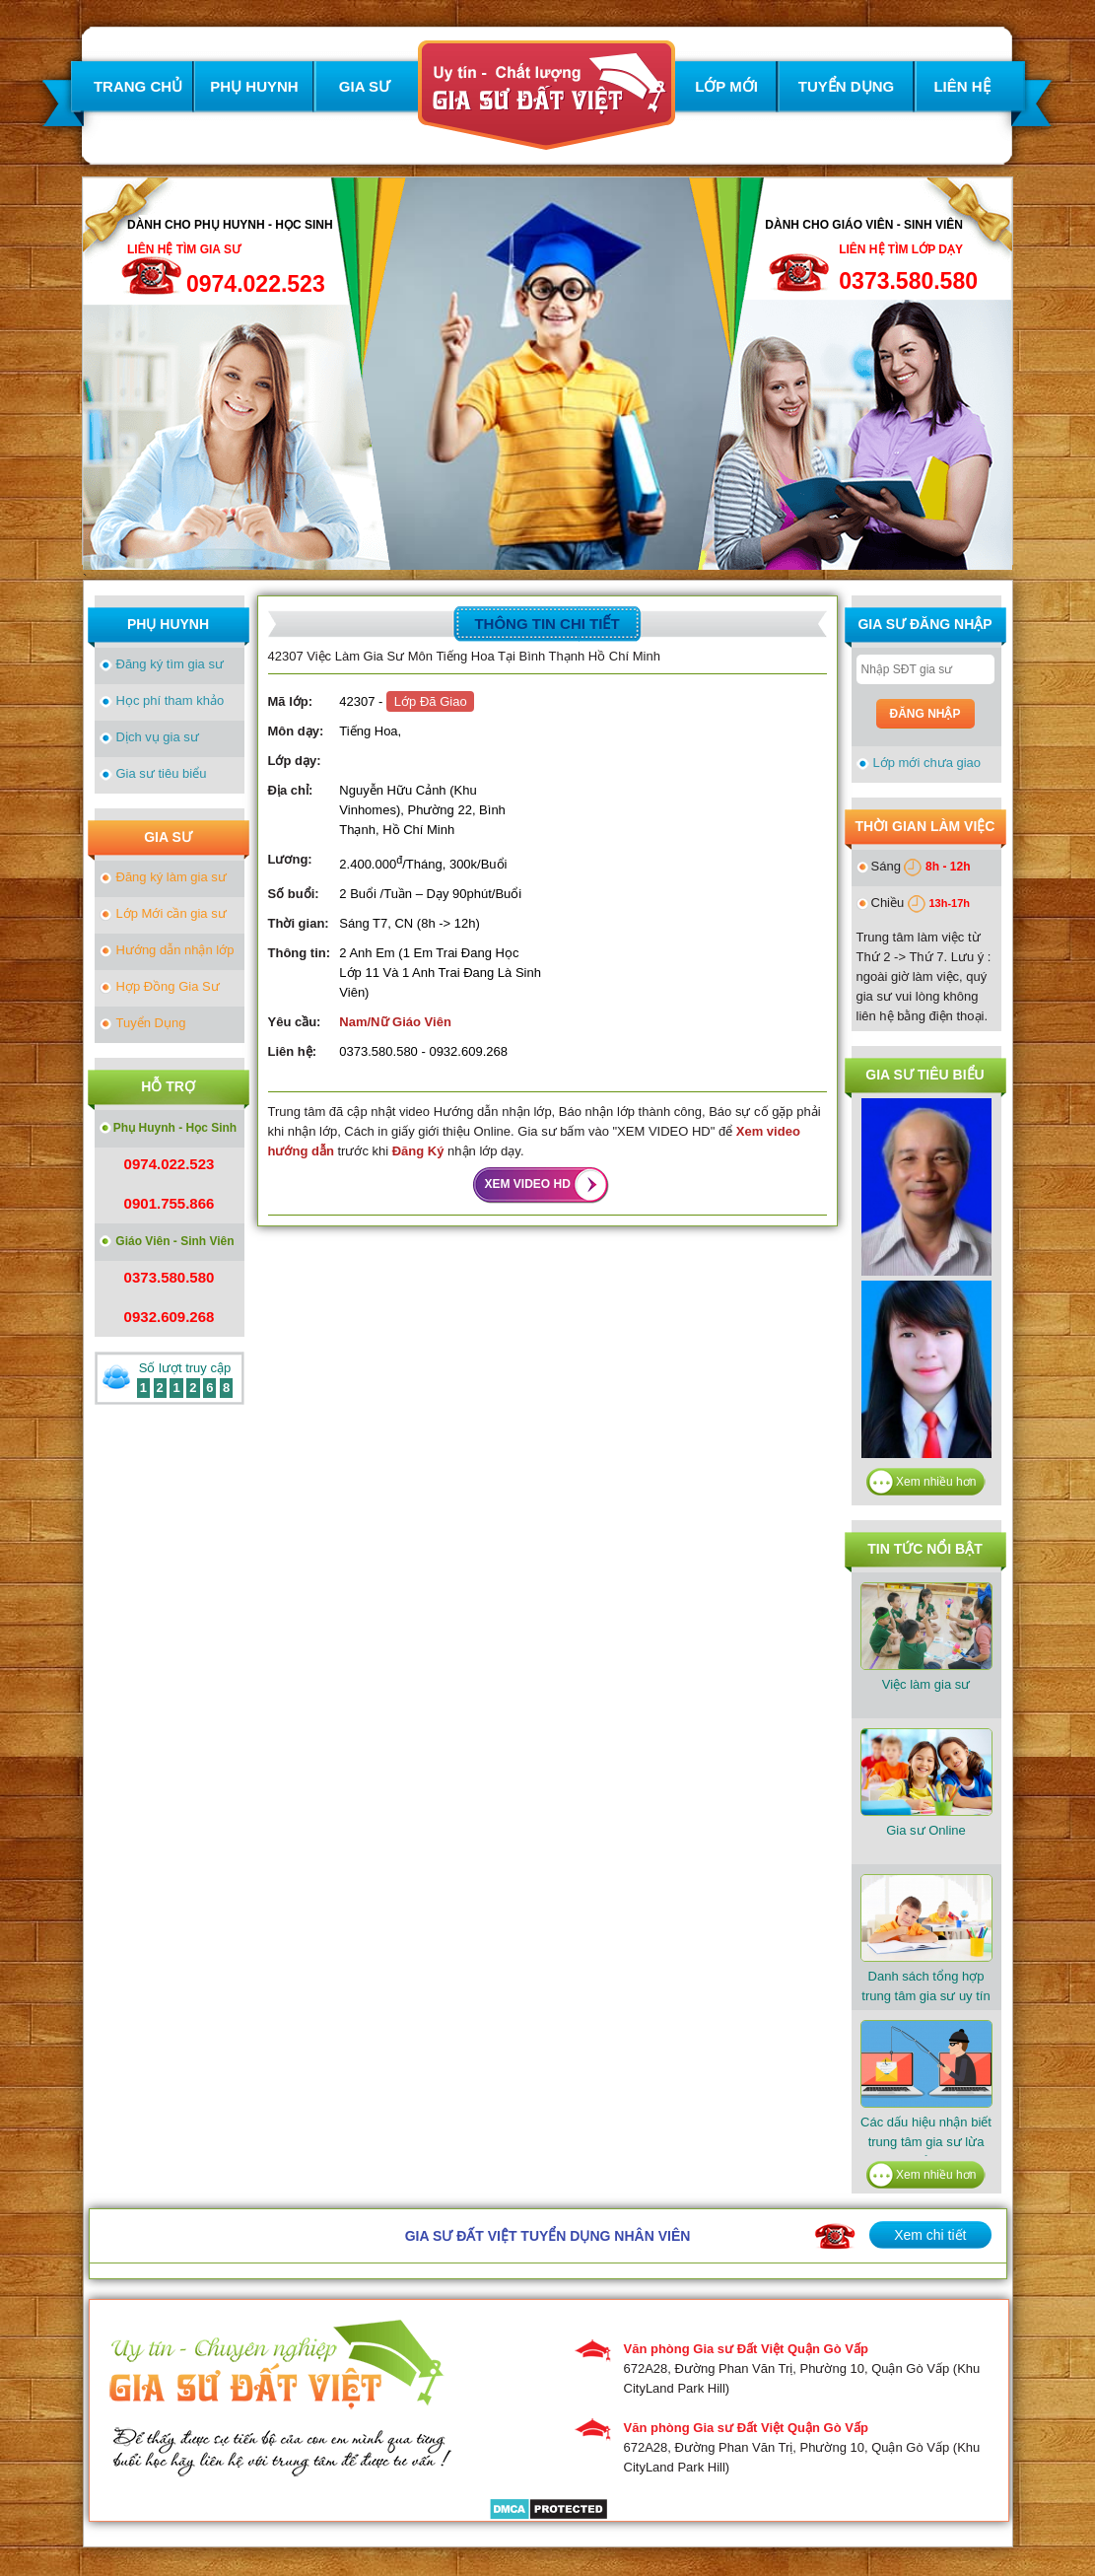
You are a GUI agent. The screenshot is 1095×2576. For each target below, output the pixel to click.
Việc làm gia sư (926, 1637)
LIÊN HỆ (961, 86)
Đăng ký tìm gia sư (170, 664)
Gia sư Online (926, 1783)
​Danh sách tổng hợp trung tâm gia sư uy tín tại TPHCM (926, 1948)
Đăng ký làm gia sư (171, 877)
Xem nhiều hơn (936, 1482)
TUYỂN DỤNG (846, 86)
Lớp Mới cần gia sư (171, 913)
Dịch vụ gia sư (157, 737)
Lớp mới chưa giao (927, 762)
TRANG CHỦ (138, 86)
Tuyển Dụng (151, 1022)
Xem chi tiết (930, 2235)
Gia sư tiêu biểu (161, 773)
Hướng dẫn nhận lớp (175, 949)
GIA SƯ (364, 86)
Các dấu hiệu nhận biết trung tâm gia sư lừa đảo (926, 2094)
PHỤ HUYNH (254, 86)
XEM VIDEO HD (528, 1184)
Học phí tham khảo (170, 700)
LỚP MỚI (726, 86)
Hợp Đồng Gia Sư (168, 986)
